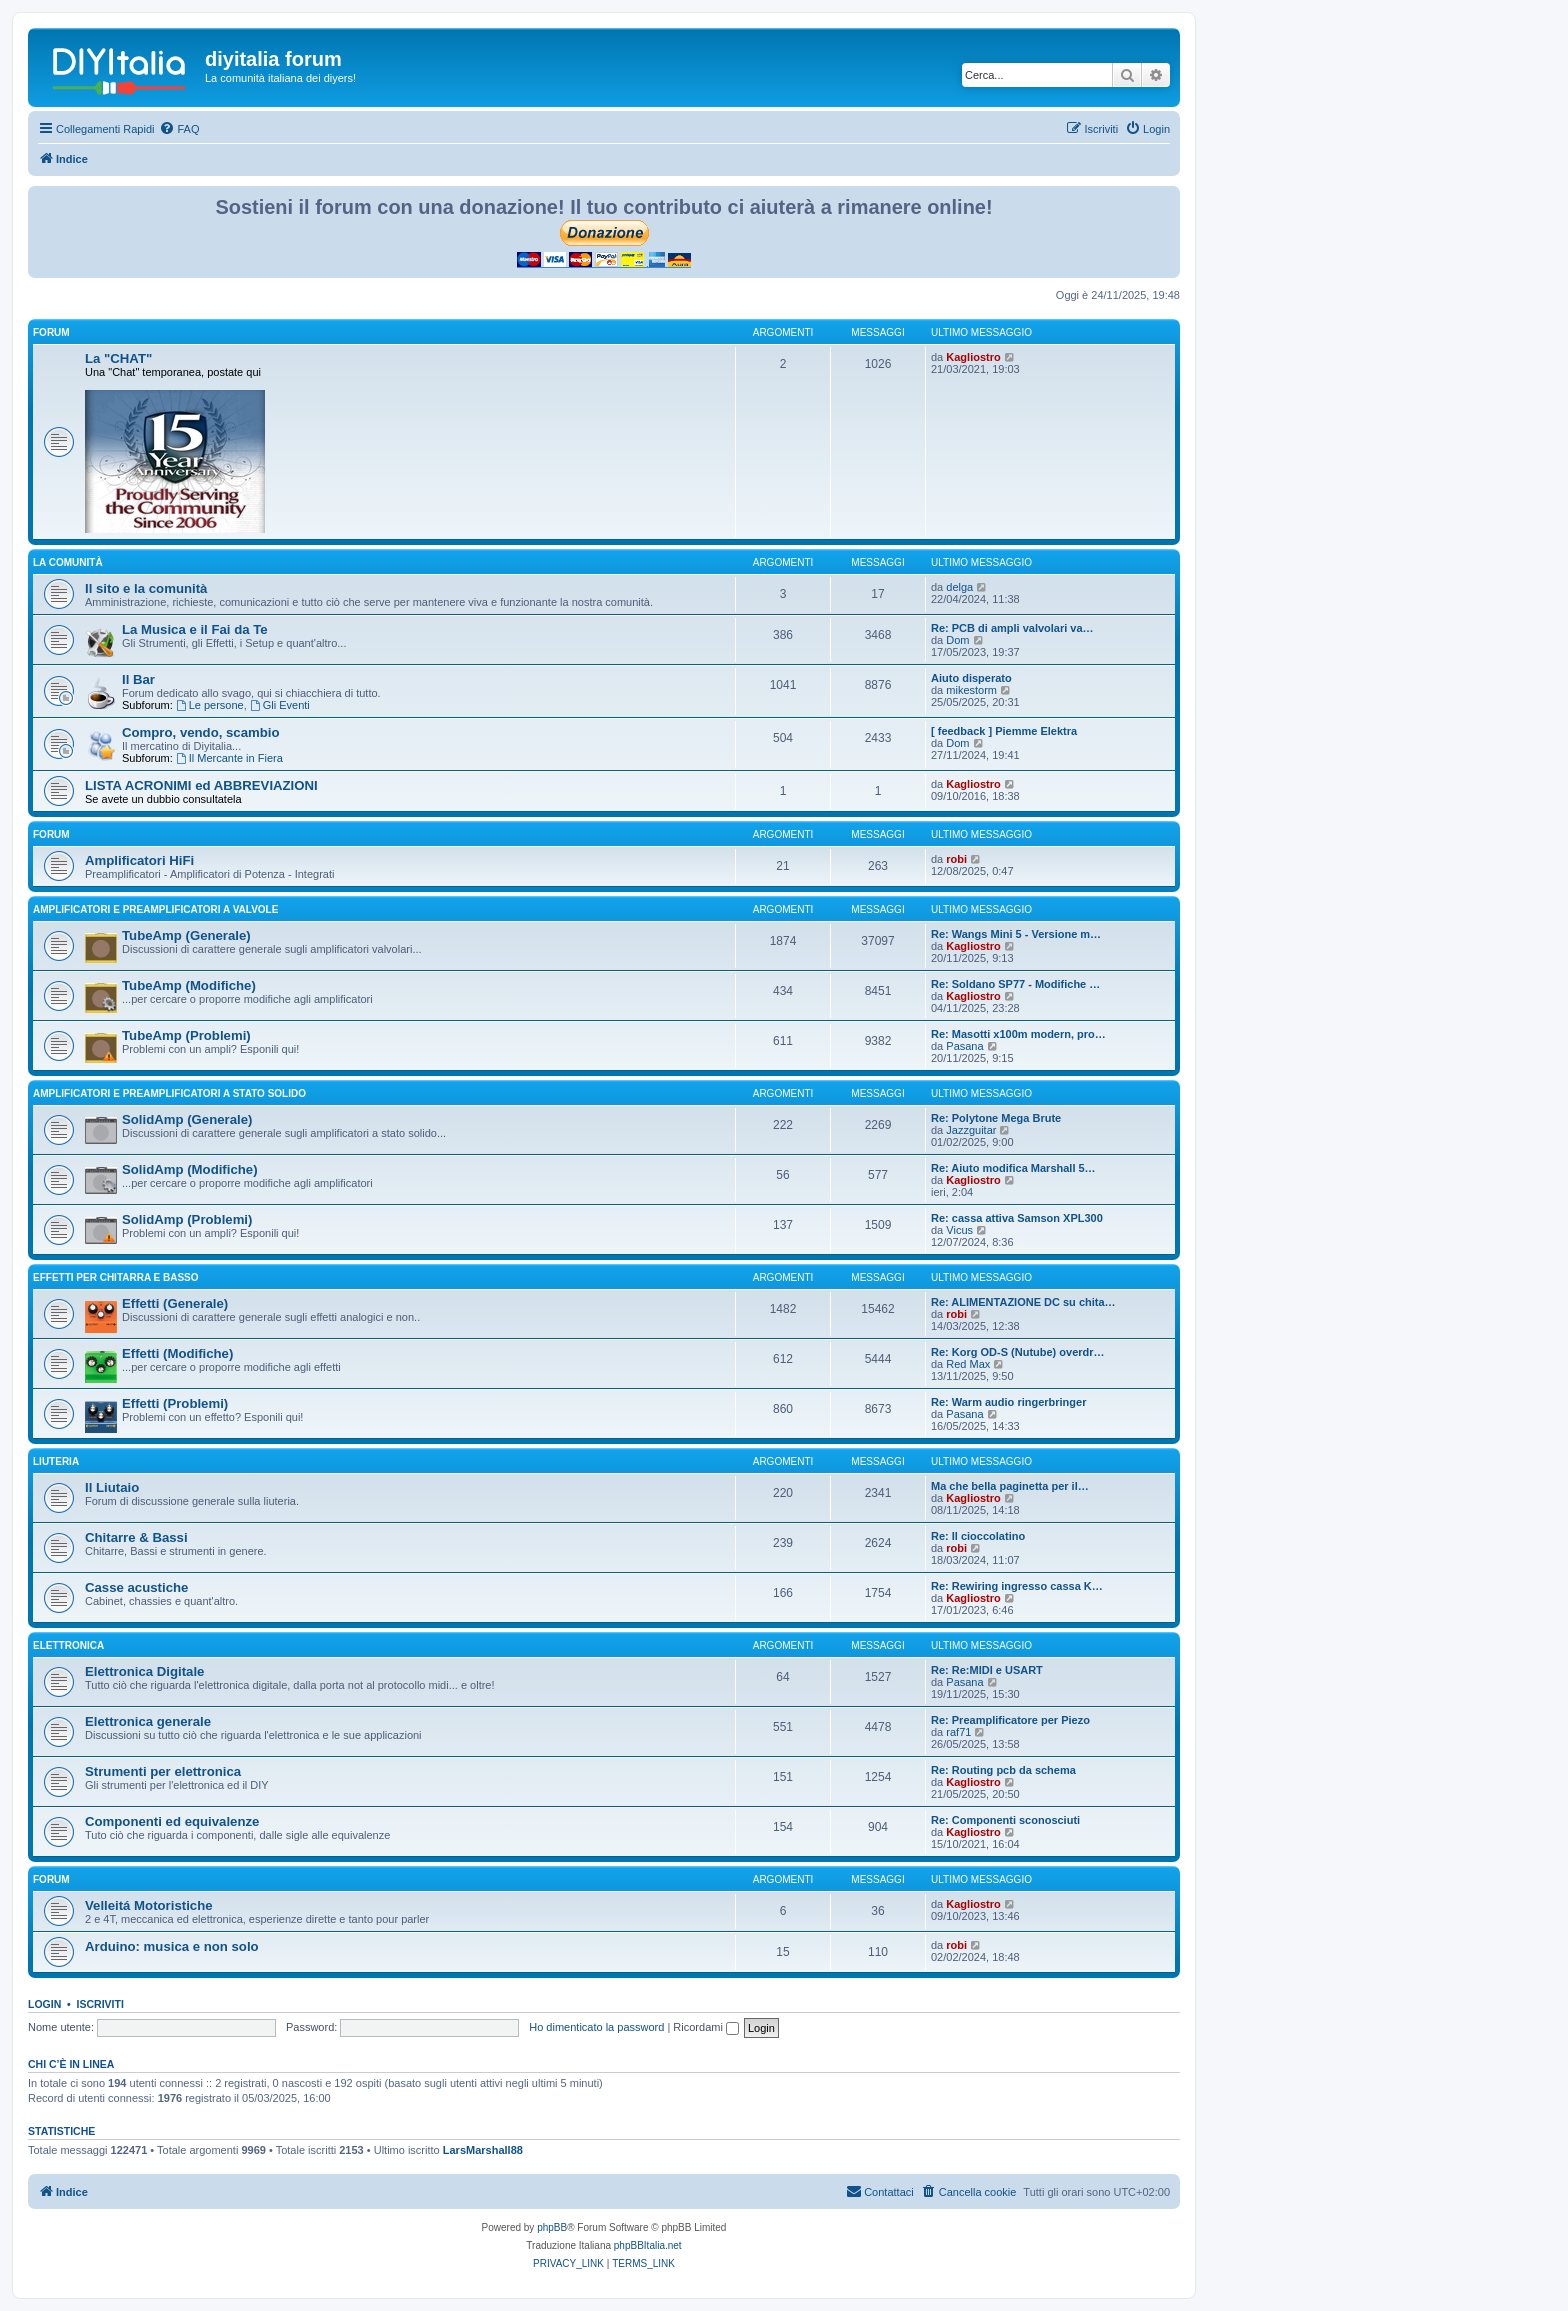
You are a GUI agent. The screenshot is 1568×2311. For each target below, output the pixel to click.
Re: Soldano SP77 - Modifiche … (1015, 984)
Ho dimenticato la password (596, 2027)
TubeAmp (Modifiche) (189, 985)
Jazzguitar (971, 1130)
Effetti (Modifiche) (177, 1353)
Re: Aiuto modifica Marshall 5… (1013, 1168)
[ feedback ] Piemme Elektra (1004, 731)
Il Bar (138, 679)
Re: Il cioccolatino (978, 1536)
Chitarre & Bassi (136, 1537)
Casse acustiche (136, 1587)
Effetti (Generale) (175, 1303)
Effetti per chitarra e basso (116, 1277)
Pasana (964, 1046)
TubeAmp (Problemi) (186, 1035)
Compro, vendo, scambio (201, 732)
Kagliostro (973, 357)
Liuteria (56, 1461)
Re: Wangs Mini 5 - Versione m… (1016, 934)
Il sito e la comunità (146, 588)
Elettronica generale (148, 1721)
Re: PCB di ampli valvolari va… (1012, 628)
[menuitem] (179, 129)
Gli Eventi (280, 705)
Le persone (210, 705)
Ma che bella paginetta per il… (1010, 1486)
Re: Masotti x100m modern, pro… (1018, 1034)
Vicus (959, 1230)
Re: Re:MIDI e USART (987, 1670)
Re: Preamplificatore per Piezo (1010, 1720)
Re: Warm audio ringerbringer (1008, 1402)
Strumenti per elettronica (163, 1771)
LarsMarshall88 (483, 2150)
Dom (957, 640)
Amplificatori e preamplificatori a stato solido (169, 1093)
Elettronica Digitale (144, 1671)
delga (959, 587)
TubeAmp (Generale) (186, 935)
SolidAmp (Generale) (187, 1119)
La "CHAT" (118, 358)
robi (956, 859)
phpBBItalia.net (648, 2245)
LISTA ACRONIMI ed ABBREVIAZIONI (201, 785)
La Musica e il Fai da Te (195, 629)
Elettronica (68, 1645)
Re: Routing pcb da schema (1003, 1770)
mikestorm (971, 690)
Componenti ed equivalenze (172, 1821)
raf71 (958, 1732)
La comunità (68, 562)
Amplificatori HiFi (139, 860)
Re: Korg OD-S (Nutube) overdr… (1018, 1352)
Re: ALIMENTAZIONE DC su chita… (1023, 1302)
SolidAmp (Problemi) (187, 1219)
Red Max (968, 1364)
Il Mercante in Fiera (229, 758)
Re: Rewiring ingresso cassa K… (1017, 1586)
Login (44, 2004)
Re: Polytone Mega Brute (996, 1118)
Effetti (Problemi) (175, 1403)
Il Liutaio (112, 1487)
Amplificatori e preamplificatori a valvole (155, 909)
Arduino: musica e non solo (172, 1946)
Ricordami (706, 2027)
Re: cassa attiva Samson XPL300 (1017, 1218)
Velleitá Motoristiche (149, 1905)
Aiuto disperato (971, 678)
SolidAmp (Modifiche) (190, 1169)
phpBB (552, 2227)
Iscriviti (100, 2004)
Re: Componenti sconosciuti (1005, 1820)
